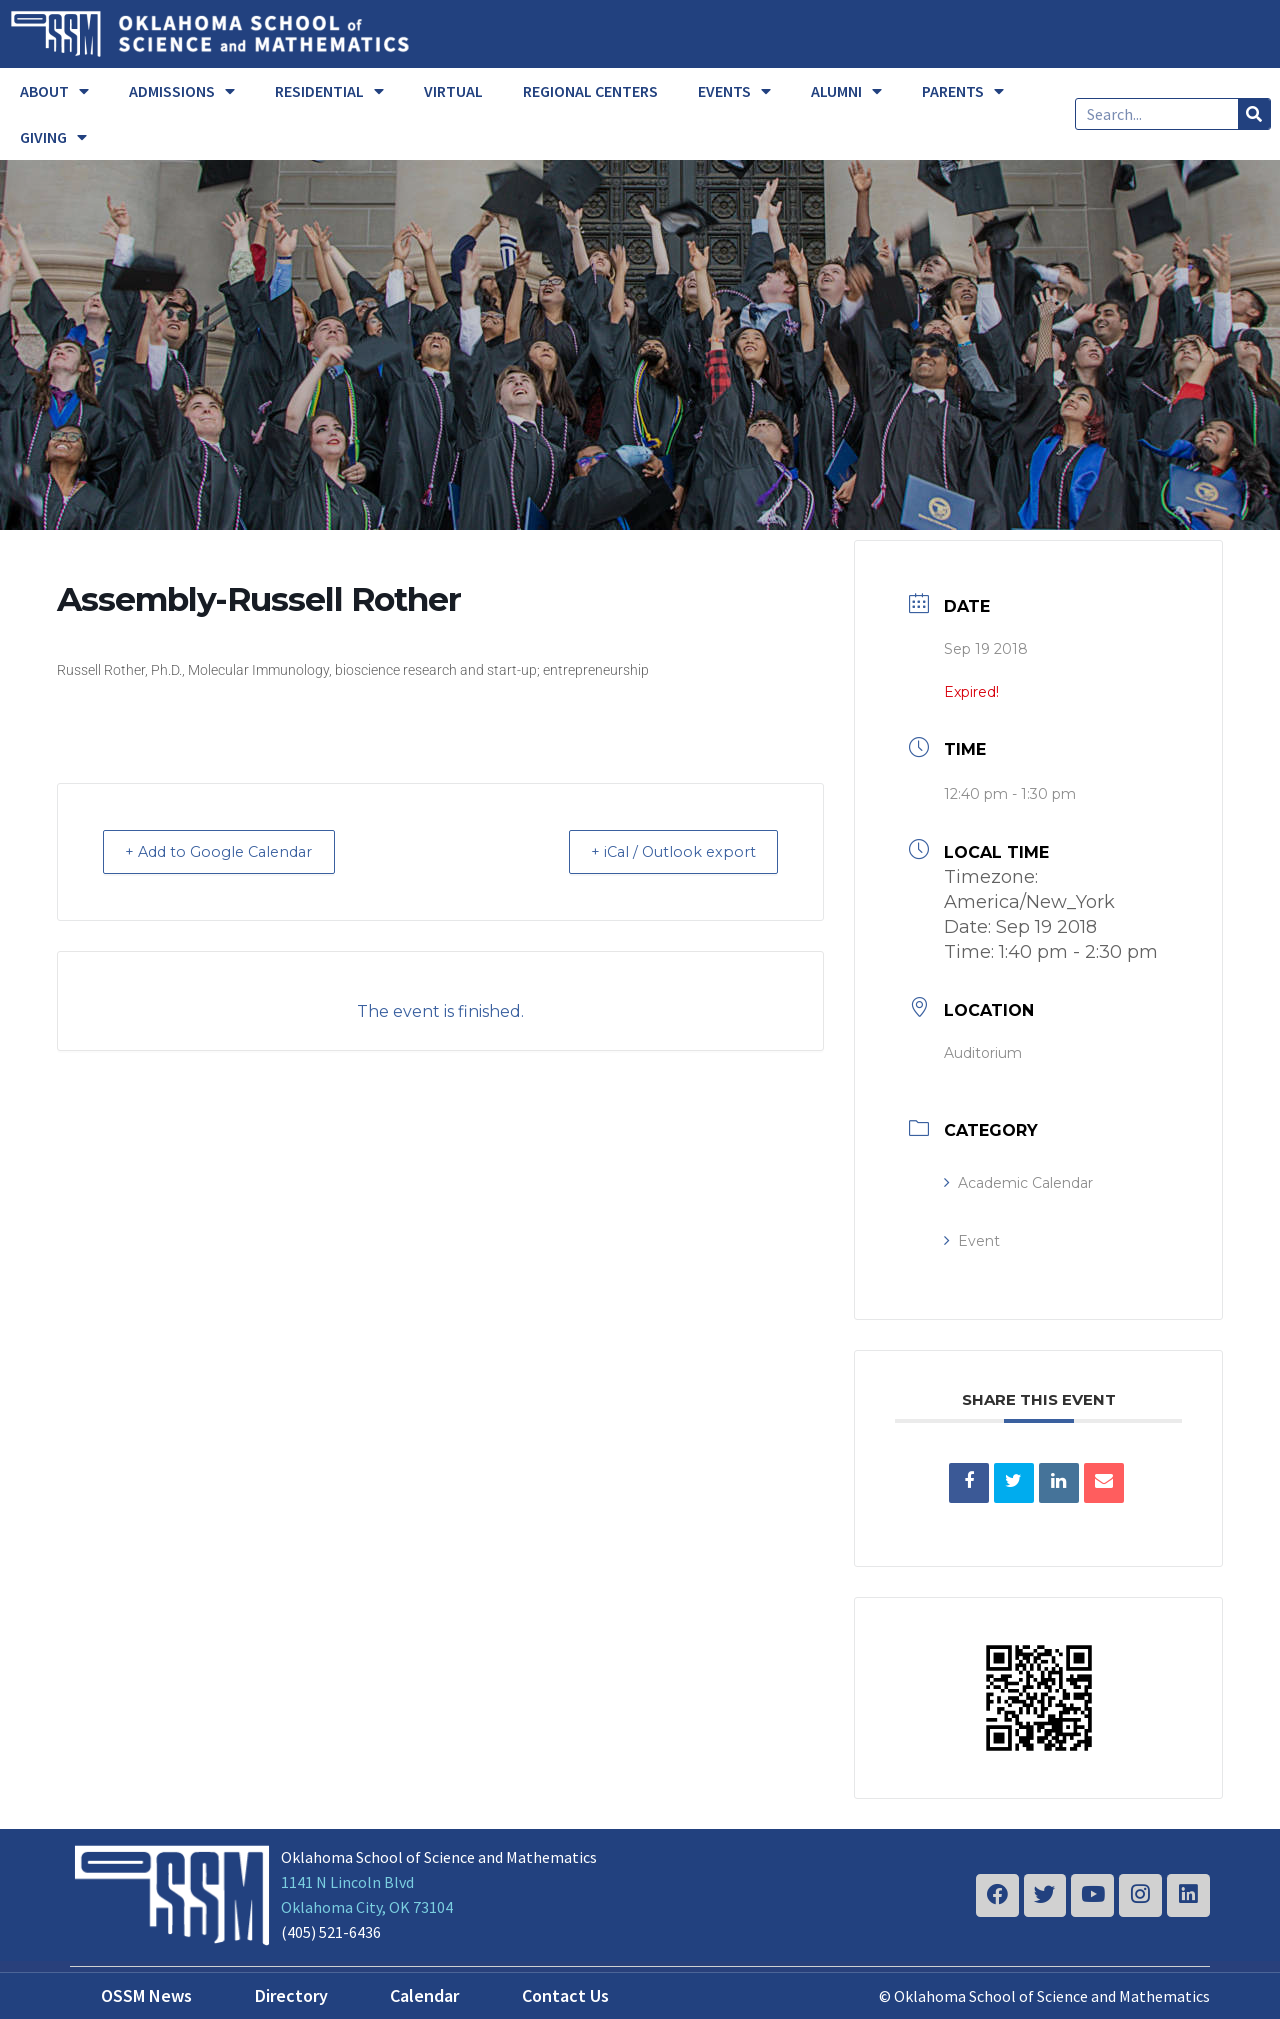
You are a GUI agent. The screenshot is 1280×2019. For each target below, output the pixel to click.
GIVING (53, 137)
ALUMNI (846, 91)
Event (972, 1241)
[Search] (1254, 114)
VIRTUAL (453, 91)
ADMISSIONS (182, 91)
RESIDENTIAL (329, 91)
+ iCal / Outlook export (664, 851)
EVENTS (734, 91)
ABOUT (54, 91)
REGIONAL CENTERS (590, 91)
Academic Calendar (1018, 1183)
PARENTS (963, 91)
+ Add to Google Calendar (230, 851)
